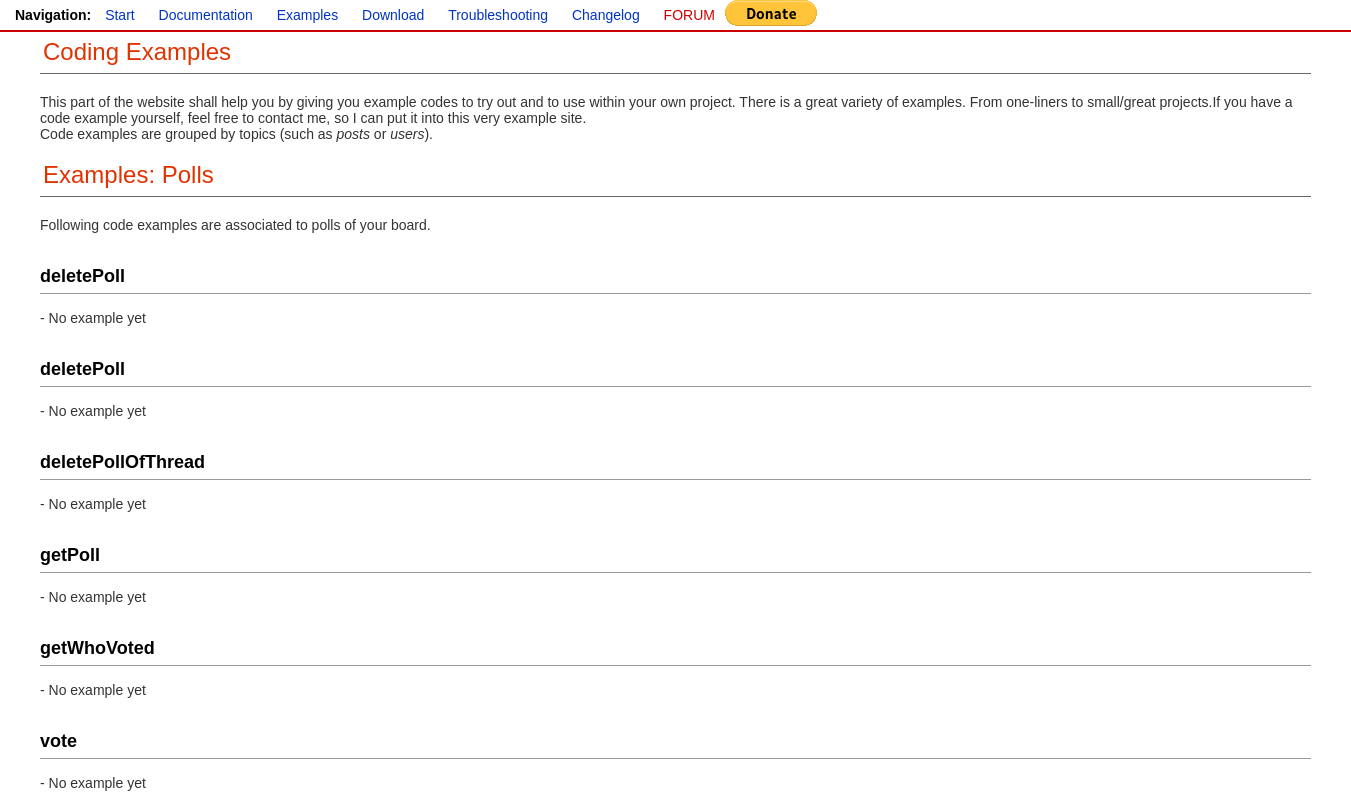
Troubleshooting (498, 15)
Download (393, 15)
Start (120, 15)
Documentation (206, 15)
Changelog (606, 15)
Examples (307, 15)
